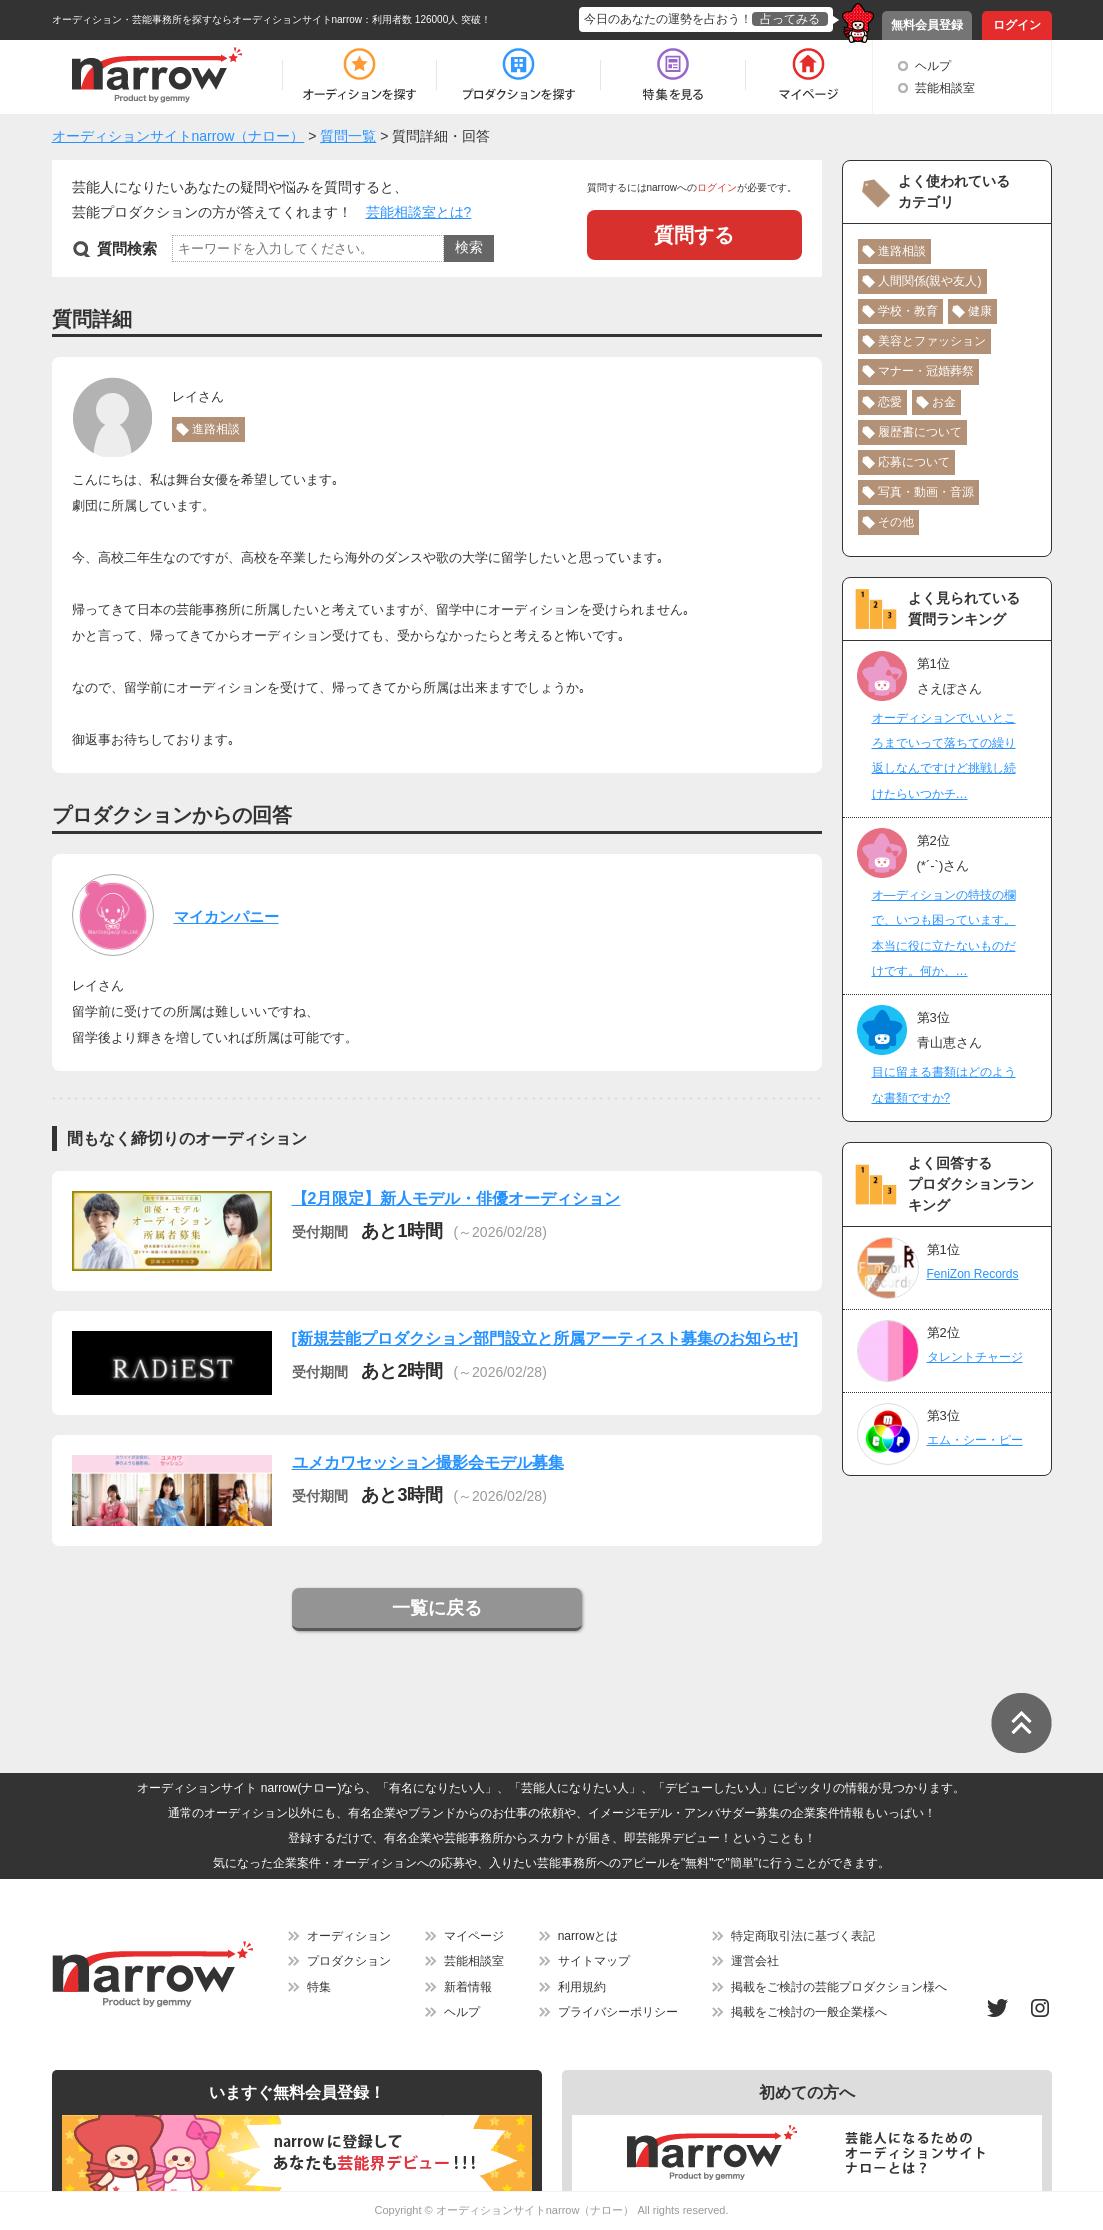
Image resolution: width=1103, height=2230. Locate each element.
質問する (694, 235)
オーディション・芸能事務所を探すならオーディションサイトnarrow (207, 19)
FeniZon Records (973, 1274)
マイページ (474, 1936)
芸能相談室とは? (419, 212)
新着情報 (468, 1987)
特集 (319, 1987)
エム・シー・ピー (975, 1440)
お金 (944, 402)
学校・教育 (908, 311)
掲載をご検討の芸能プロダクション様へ (839, 1987)
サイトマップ (594, 1961)
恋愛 (890, 402)
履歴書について (920, 432)
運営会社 (755, 1961)
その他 (896, 522)
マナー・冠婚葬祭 (926, 371)
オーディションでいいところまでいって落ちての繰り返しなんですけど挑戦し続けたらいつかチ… (944, 756)
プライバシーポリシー (618, 2012)
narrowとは (588, 1936)
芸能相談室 (945, 88)
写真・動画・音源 (926, 492)
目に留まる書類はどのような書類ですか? (944, 1084)
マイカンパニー (226, 916)
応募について (914, 462)
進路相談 (216, 429)
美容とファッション (932, 341)
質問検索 (127, 248)
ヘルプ (933, 66)
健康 (980, 311)
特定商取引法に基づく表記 (803, 1936)
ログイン (1017, 25)
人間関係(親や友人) (930, 281)
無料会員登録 (927, 25)
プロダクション (349, 1961)
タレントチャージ (975, 1357)
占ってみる (790, 19)
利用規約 (582, 1987)
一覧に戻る (437, 1608)
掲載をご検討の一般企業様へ (809, 2012)
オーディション (349, 1936)
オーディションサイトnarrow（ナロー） (535, 2210)
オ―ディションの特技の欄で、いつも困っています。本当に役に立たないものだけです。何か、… (944, 933)
